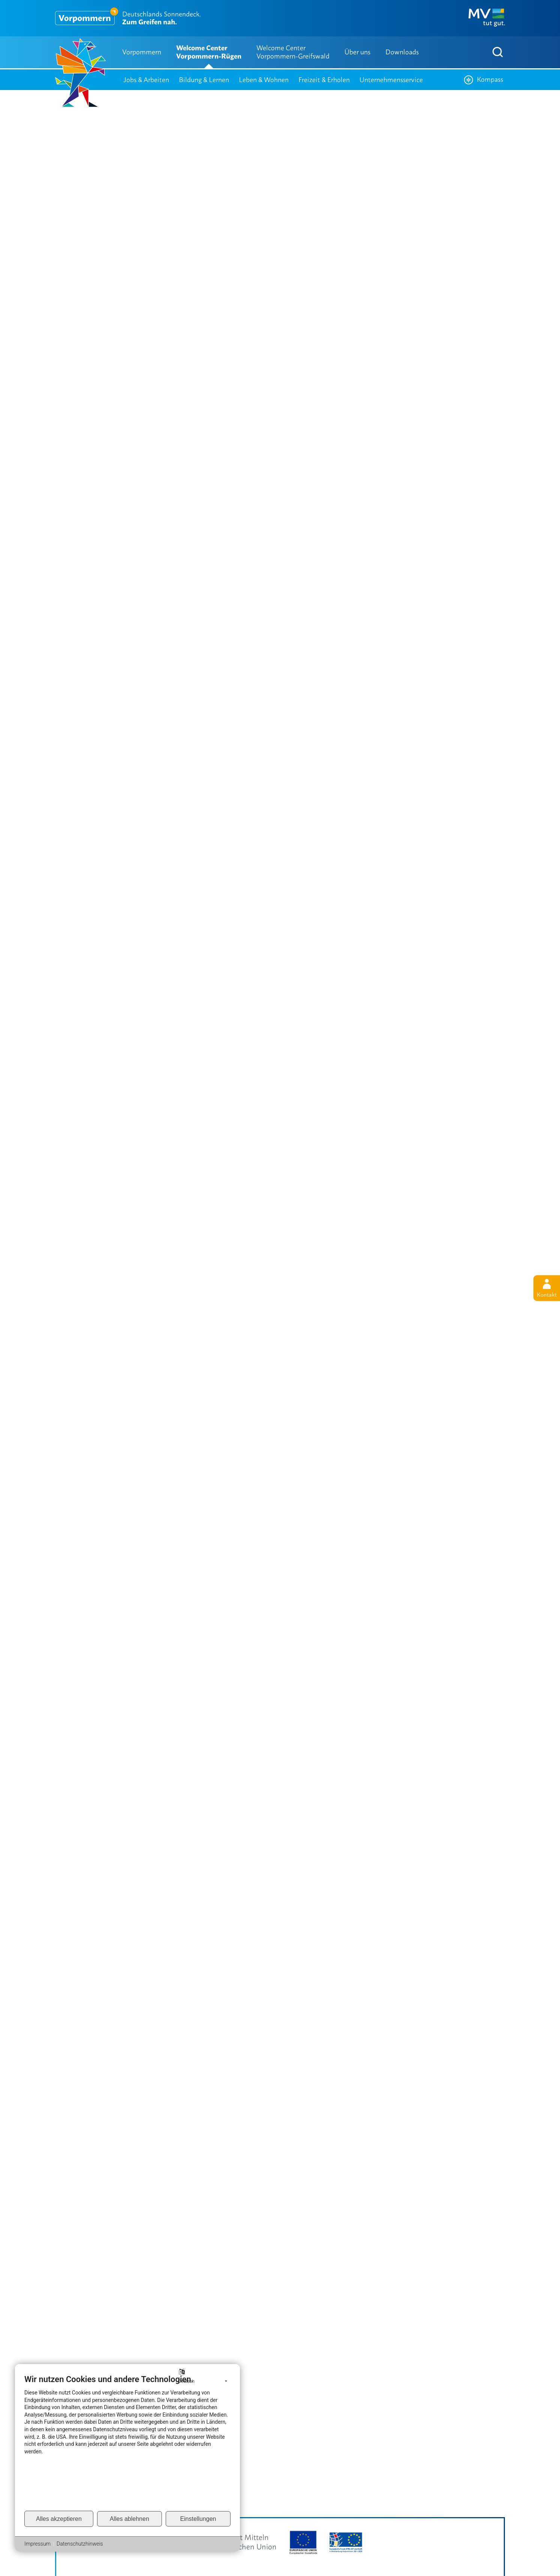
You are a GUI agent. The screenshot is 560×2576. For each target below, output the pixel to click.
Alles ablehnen (129, 2519)
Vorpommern (141, 52)
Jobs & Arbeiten (146, 80)
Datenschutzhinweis (80, 2544)
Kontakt (547, 1288)
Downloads (402, 52)
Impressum (37, 2544)
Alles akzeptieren (59, 2519)
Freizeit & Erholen (324, 80)
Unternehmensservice (391, 80)
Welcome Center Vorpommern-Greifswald (292, 52)
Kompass (483, 79)
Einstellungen (198, 2519)
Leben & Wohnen (264, 80)
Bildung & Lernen (204, 80)
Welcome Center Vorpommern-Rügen (208, 52)
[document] (127, 2442)
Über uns (357, 52)
